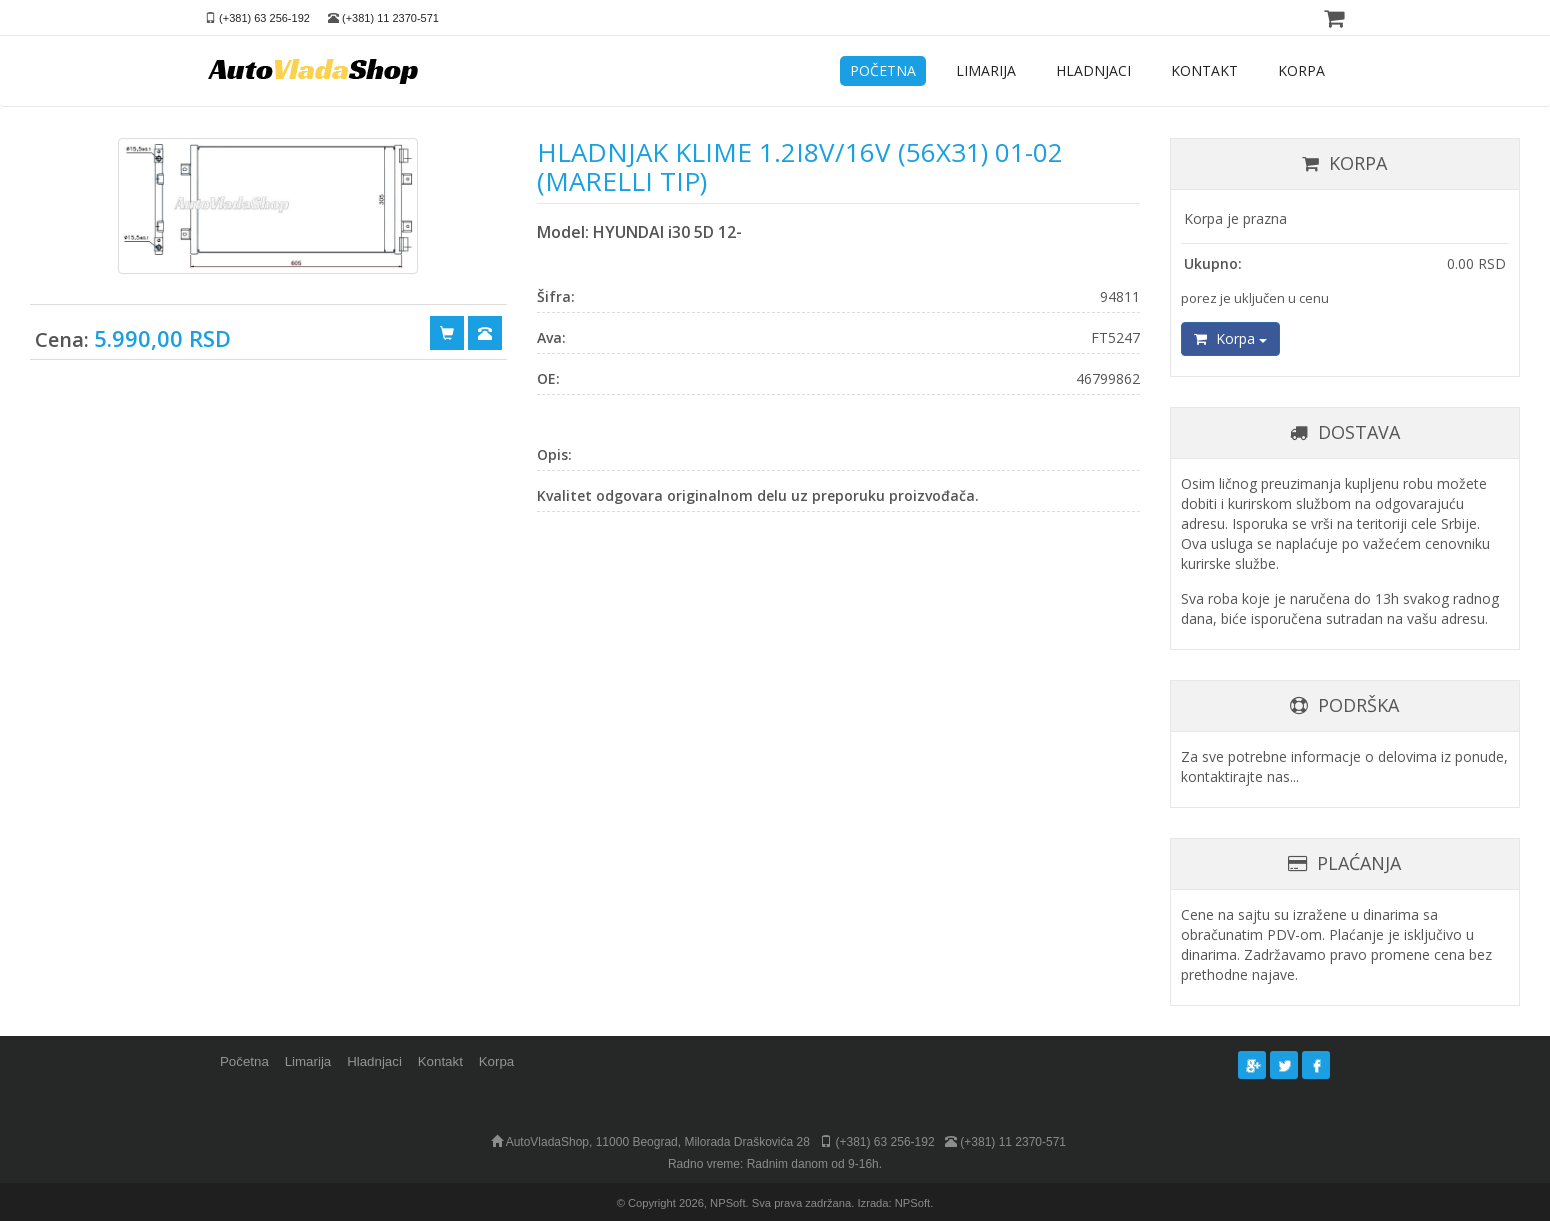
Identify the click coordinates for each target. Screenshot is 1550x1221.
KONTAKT (1204, 70)
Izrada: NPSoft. (895, 1203)
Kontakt (440, 1061)
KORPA (1301, 70)
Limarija (308, 1061)
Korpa (1230, 338)
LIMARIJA (986, 70)
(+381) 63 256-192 (264, 18)
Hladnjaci (374, 1061)
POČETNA (883, 70)
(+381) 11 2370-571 (390, 18)
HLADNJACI (1093, 70)
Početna (244, 1061)
